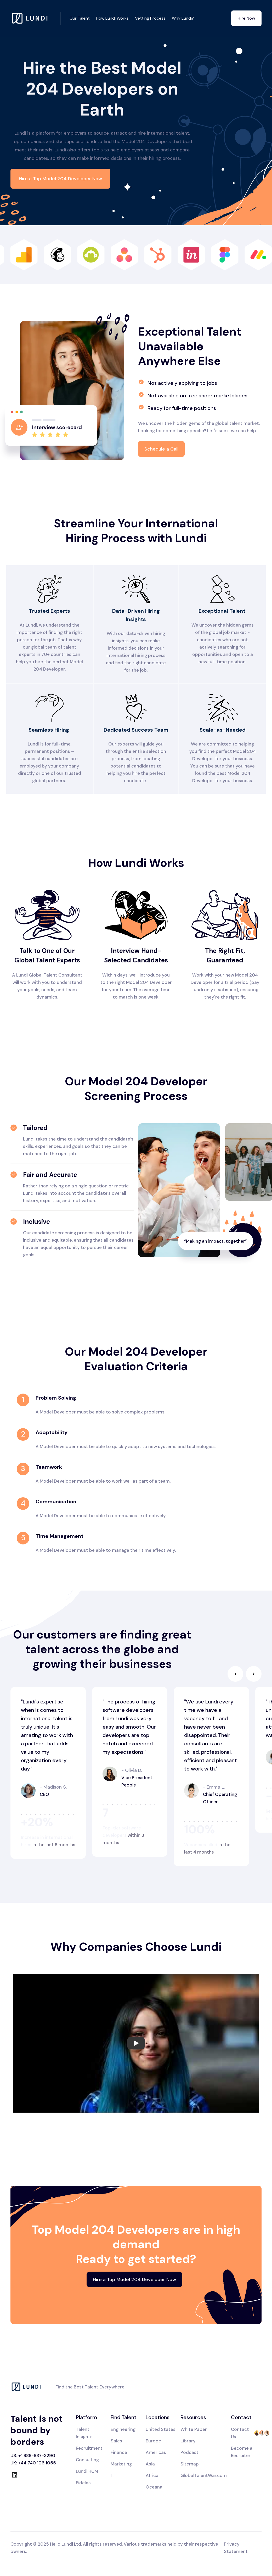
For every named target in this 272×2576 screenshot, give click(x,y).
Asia (150, 2464)
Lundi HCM (87, 2471)
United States (160, 2429)
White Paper (193, 2429)
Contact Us (240, 2433)
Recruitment (89, 2448)
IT (113, 2475)
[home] (35, 18)
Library (188, 2441)
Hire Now (246, 18)
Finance (119, 2452)
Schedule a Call (161, 449)
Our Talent (80, 18)
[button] (235, 1674)
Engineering (123, 2429)
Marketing (121, 2464)
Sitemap (189, 2464)
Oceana (154, 2487)
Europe (153, 2441)
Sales (116, 2441)
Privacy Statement (236, 2547)
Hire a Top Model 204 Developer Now (60, 179)
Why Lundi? (183, 18)
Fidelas (83, 2483)
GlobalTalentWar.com (203, 2475)
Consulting (87, 2460)
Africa (152, 2475)
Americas (156, 2452)
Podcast (189, 2452)
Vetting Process (150, 18)
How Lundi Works (112, 18)
